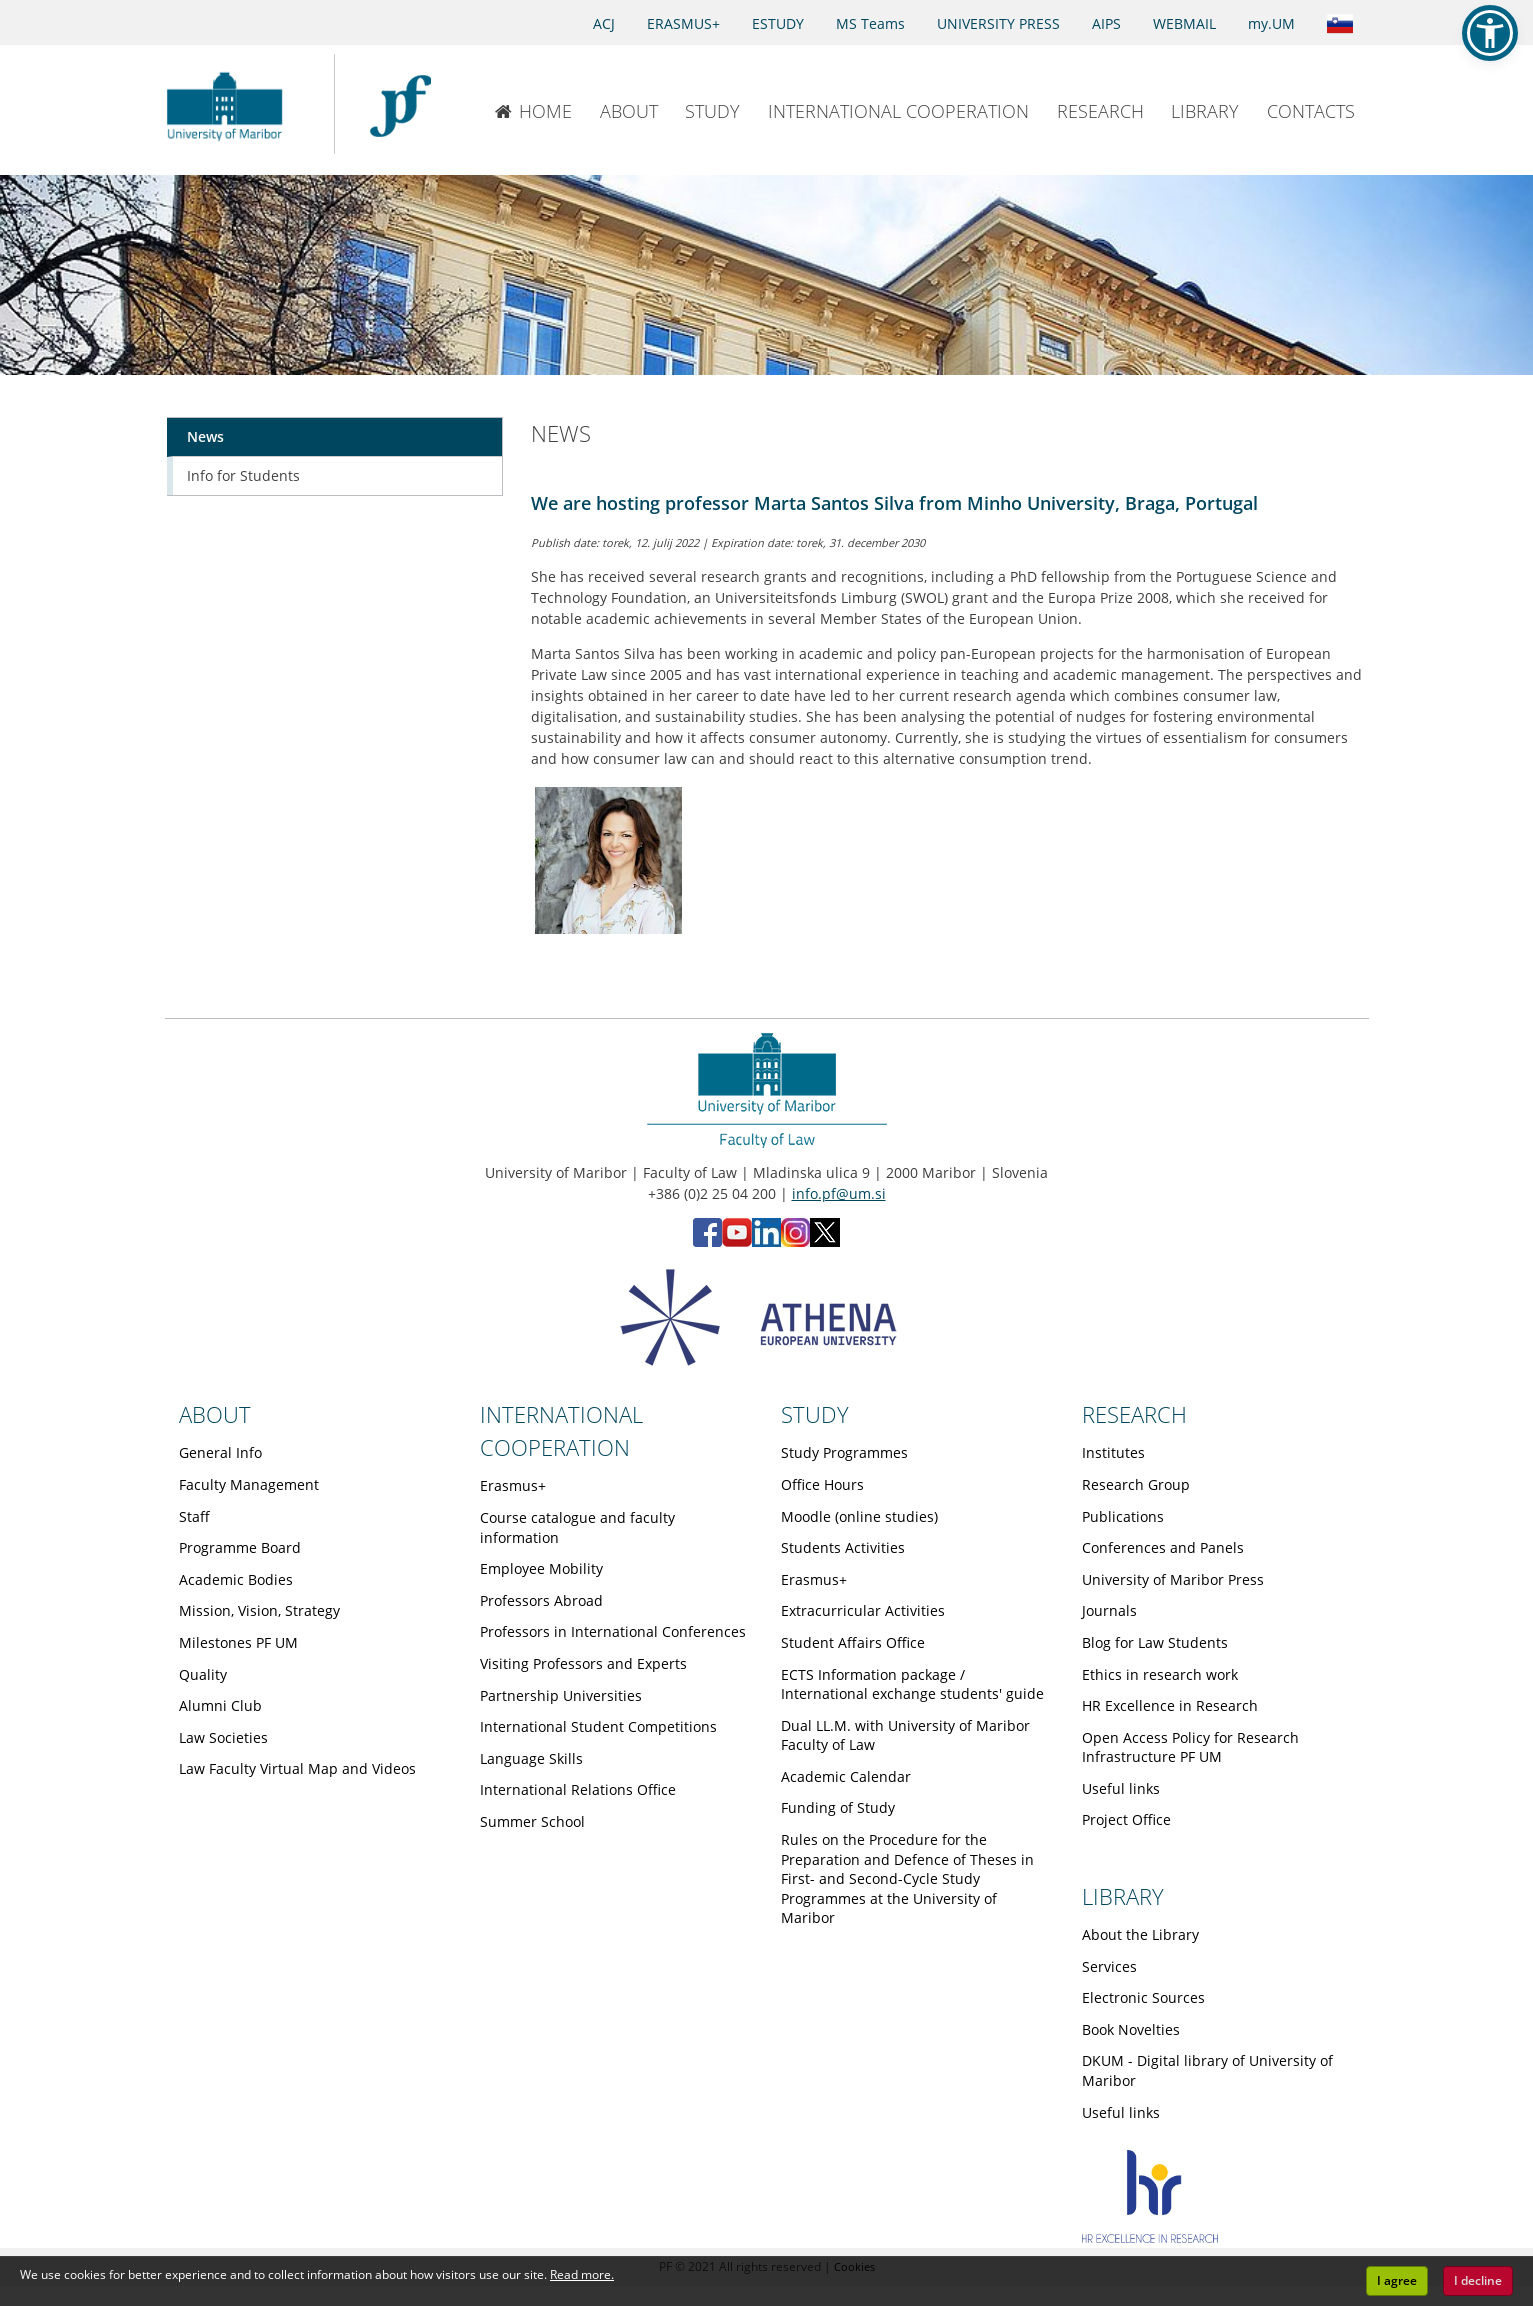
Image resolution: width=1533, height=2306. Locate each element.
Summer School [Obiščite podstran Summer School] (532, 1821)
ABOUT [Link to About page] (215, 1414)
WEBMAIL (1184, 23)
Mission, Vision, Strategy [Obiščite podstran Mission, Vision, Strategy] (259, 1610)
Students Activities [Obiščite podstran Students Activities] (843, 1547)
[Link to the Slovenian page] (1340, 22)
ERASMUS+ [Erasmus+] (683, 23)
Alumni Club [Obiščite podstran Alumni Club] (220, 1705)
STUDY (712, 111)
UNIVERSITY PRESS (998, 23)
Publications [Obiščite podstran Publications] (1123, 1516)
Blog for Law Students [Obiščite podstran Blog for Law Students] (1155, 1642)
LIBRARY (1205, 111)
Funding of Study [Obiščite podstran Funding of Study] (838, 1807)
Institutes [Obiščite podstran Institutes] (1113, 1452)
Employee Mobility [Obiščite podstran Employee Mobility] (541, 1568)
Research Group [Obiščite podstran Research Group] (1136, 1484)
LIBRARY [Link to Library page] (1123, 1896)
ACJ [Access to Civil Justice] (604, 23)
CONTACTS (1311, 111)
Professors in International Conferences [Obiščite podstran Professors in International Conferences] (613, 1631)
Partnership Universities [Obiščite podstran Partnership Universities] (561, 1695)
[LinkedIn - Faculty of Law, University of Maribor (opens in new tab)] (766, 1241)
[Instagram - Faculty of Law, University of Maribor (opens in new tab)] (795, 1241)
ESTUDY (778, 23)
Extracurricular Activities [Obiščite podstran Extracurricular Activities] (863, 1610)
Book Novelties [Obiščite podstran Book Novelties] (1131, 2029)
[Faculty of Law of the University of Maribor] (400, 104)
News (205, 436)
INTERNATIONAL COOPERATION (898, 111)
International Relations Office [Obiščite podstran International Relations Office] (578, 1789)
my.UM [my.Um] (1271, 23)
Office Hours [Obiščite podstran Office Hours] (822, 1484)
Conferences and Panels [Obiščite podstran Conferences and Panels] (1163, 1547)
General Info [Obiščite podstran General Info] (220, 1452)
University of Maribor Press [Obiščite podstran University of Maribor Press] (1173, 1579)
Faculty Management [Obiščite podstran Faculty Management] (249, 1484)
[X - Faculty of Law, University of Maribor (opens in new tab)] (825, 1241)
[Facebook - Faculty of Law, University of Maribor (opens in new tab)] (707, 1241)
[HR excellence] (1150, 2237)
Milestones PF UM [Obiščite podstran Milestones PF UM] (238, 1642)
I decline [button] (1478, 2280)
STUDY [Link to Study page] (815, 1414)
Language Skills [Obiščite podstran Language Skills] (531, 1758)
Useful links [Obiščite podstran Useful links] (1121, 1788)
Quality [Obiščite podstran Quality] (203, 1674)
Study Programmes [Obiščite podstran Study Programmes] (844, 1452)
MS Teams (870, 23)
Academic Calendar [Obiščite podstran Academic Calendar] (846, 1776)
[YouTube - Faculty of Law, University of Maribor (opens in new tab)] (737, 1241)
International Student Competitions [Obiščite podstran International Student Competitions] (598, 1726)
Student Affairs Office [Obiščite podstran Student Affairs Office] (853, 1642)
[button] (1490, 33)
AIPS (1106, 23)
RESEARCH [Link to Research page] (1134, 1414)
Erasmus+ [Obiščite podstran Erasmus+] (513, 1485)
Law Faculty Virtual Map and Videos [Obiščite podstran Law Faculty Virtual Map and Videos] (297, 1768)
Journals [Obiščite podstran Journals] (1109, 1610)
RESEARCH (1100, 111)
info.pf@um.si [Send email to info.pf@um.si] (839, 1193)
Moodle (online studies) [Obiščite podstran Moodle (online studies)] (859, 1516)
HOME (533, 111)
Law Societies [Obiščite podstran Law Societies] (223, 1737)
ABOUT (629, 111)
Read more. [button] (582, 2274)
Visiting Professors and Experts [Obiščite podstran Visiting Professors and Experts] (583, 1663)
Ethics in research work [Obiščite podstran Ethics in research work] (1160, 1674)
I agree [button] (1397, 2280)
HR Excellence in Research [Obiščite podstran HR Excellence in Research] (1170, 1705)
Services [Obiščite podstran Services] (1109, 1966)
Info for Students (243, 475)
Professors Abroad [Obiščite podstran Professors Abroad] (541, 1600)
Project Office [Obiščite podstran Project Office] (1126, 1819)
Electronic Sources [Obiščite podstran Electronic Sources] (1143, 1997)
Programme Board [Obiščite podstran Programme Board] (240, 1547)
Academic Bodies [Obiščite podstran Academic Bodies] (236, 1579)
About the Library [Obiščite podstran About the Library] (1140, 1934)
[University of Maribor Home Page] (229, 104)
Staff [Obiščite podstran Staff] (194, 1516)
